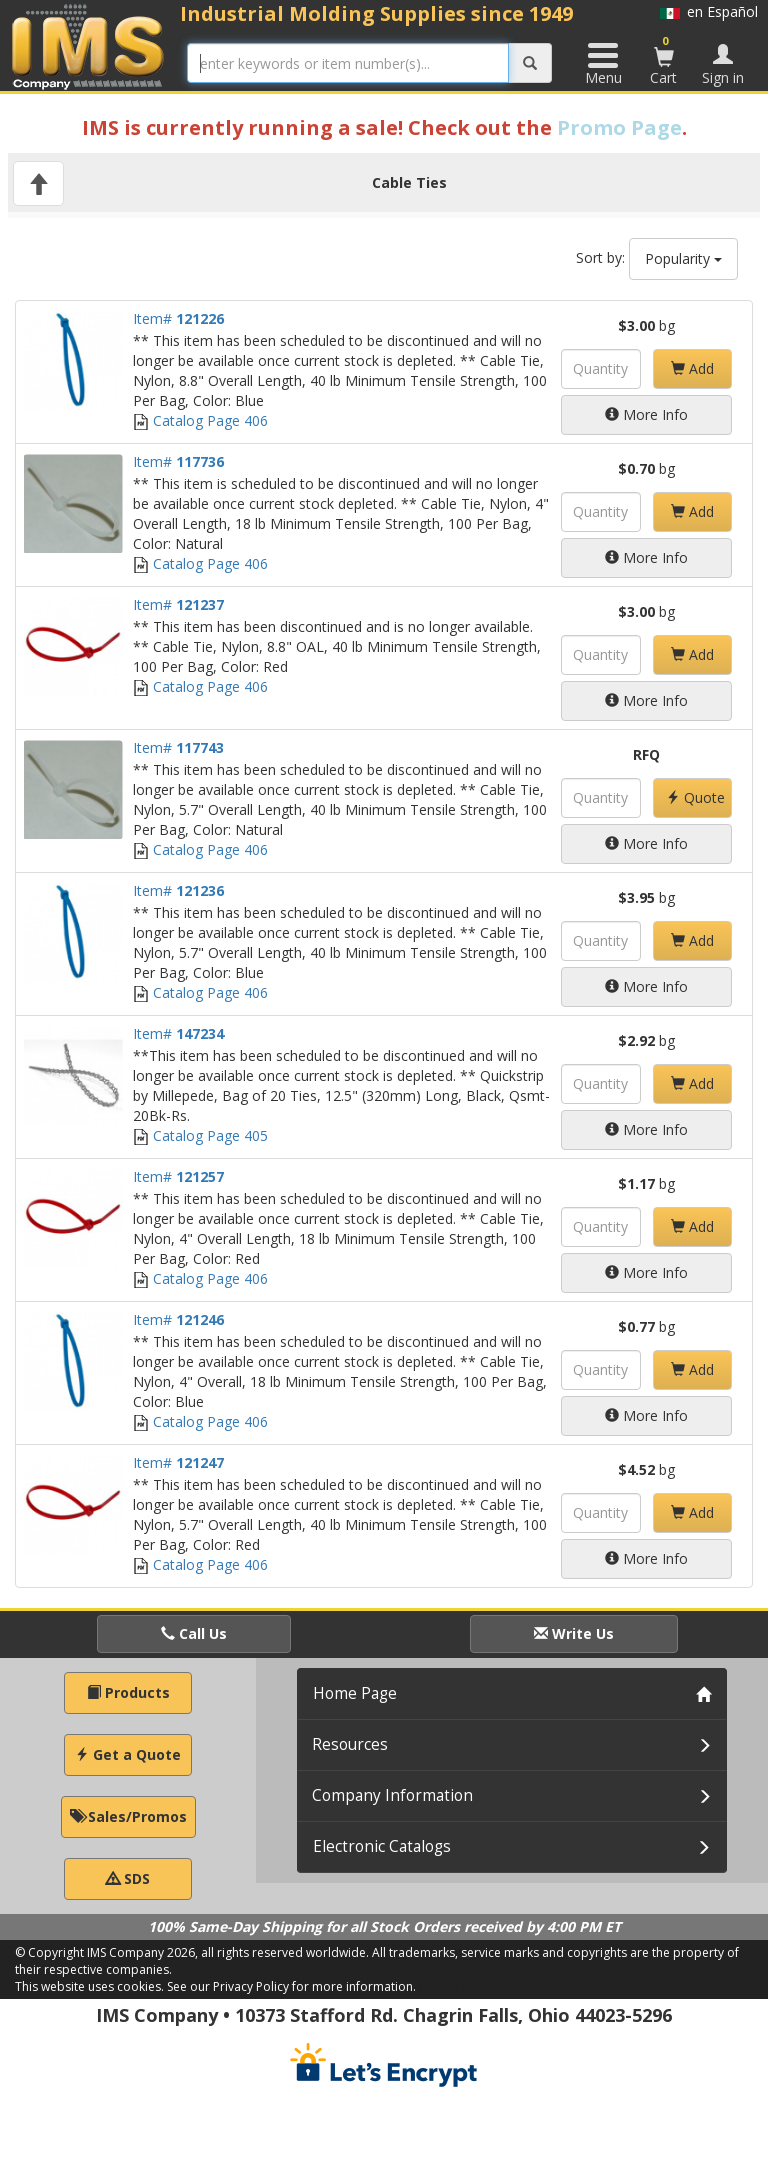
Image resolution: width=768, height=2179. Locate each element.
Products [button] (128, 1692)
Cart (664, 60)
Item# (178, 318)
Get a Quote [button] (128, 1754)
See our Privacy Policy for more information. (291, 1986)
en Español (709, 11)
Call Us (194, 1633)
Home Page (355, 1693)
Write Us (574, 1633)
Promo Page (619, 127)
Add (692, 368)
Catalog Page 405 (200, 1135)
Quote (695, 797)
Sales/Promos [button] (128, 1816)
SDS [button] (128, 1878)
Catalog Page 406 (200, 420)
